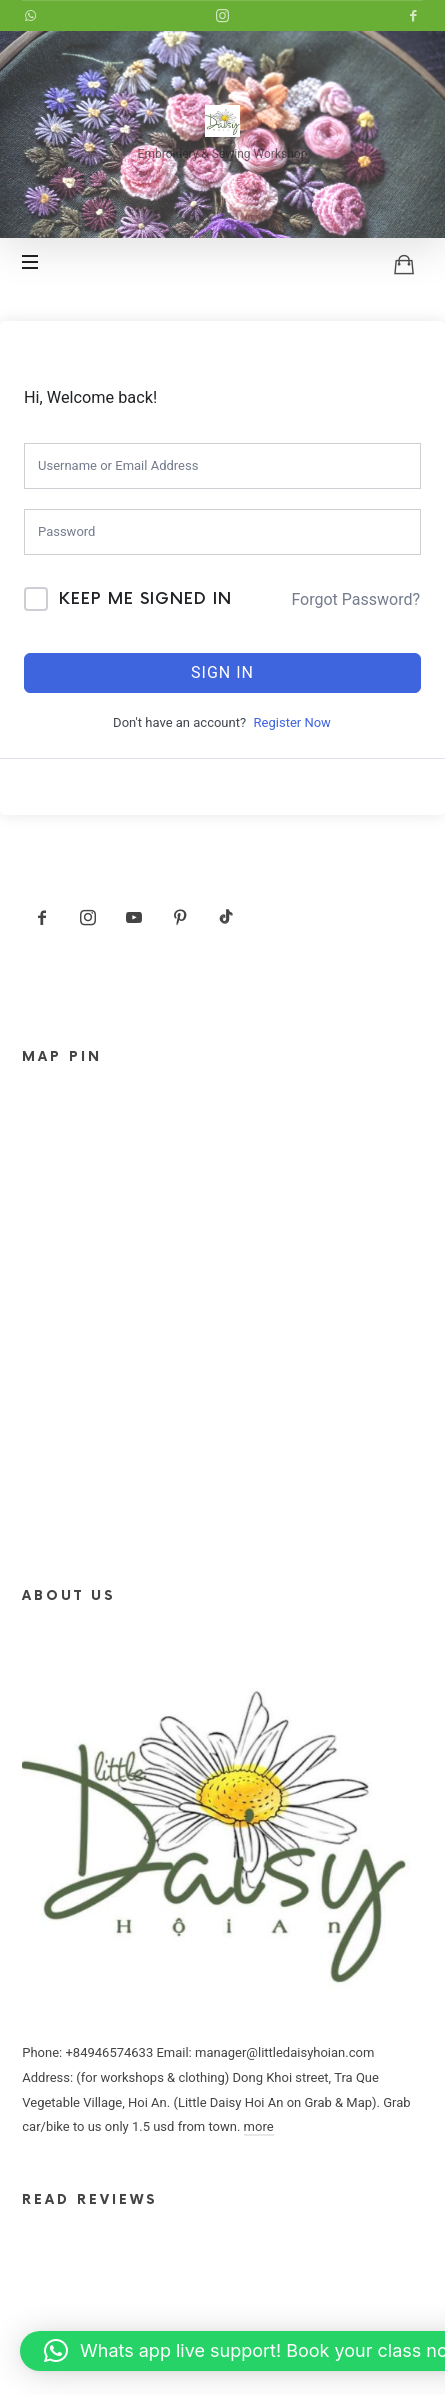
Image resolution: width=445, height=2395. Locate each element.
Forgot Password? (355, 599)
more (259, 2126)
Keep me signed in (145, 599)
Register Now (292, 722)
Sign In (222, 672)
